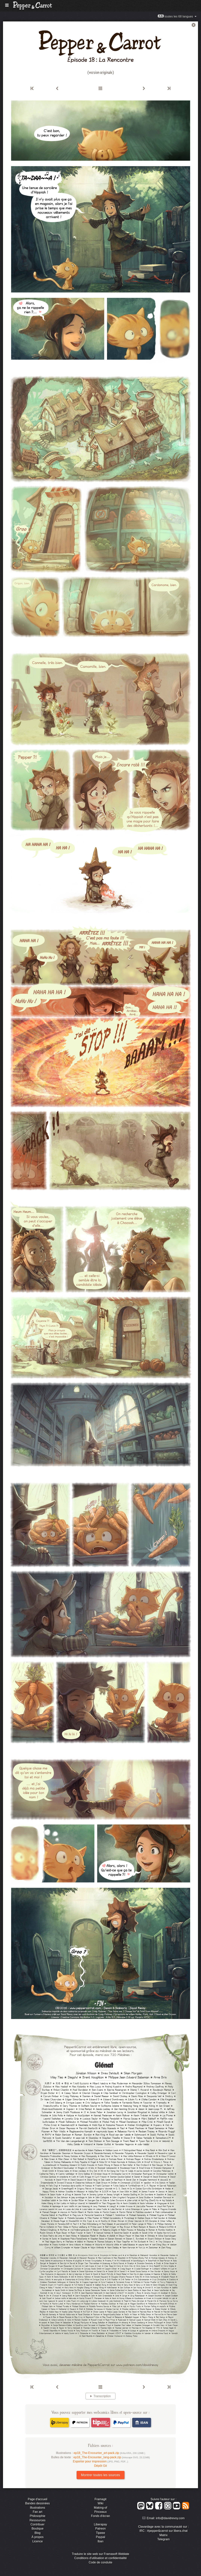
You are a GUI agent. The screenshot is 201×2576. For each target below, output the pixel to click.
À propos (37, 2537)
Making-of (100, 2507)
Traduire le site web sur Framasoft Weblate (100, 2554)
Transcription (102, 2396)
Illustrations (37, 2507)
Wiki (100, 2503)
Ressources (37, 2520)
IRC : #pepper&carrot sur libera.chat (163, 2530)
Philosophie (37, 2516)
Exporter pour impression (100, 2461)
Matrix (163, 2535)
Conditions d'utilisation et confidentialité (100, 2558)
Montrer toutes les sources (100, 2475)
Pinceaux (100, 2511)
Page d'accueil (37, 2499)
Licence (37, 2541)
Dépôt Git (100, 2465)
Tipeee (100, 2532)
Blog (37, 2532)
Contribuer (37, 2524)
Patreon (100, 2528)
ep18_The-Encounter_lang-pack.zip (111, 2457)
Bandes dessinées (37, 2503)
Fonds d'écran (100, 2516)
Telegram (163, 2539)
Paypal (100, 2537)
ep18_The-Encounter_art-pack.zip (109, 2453)
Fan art (37, 2511)
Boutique (37, 2528)
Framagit (100, 2499)
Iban (100, 2541)
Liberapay (100, 2524)
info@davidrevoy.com (170, 2518)
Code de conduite (100, 2562)
